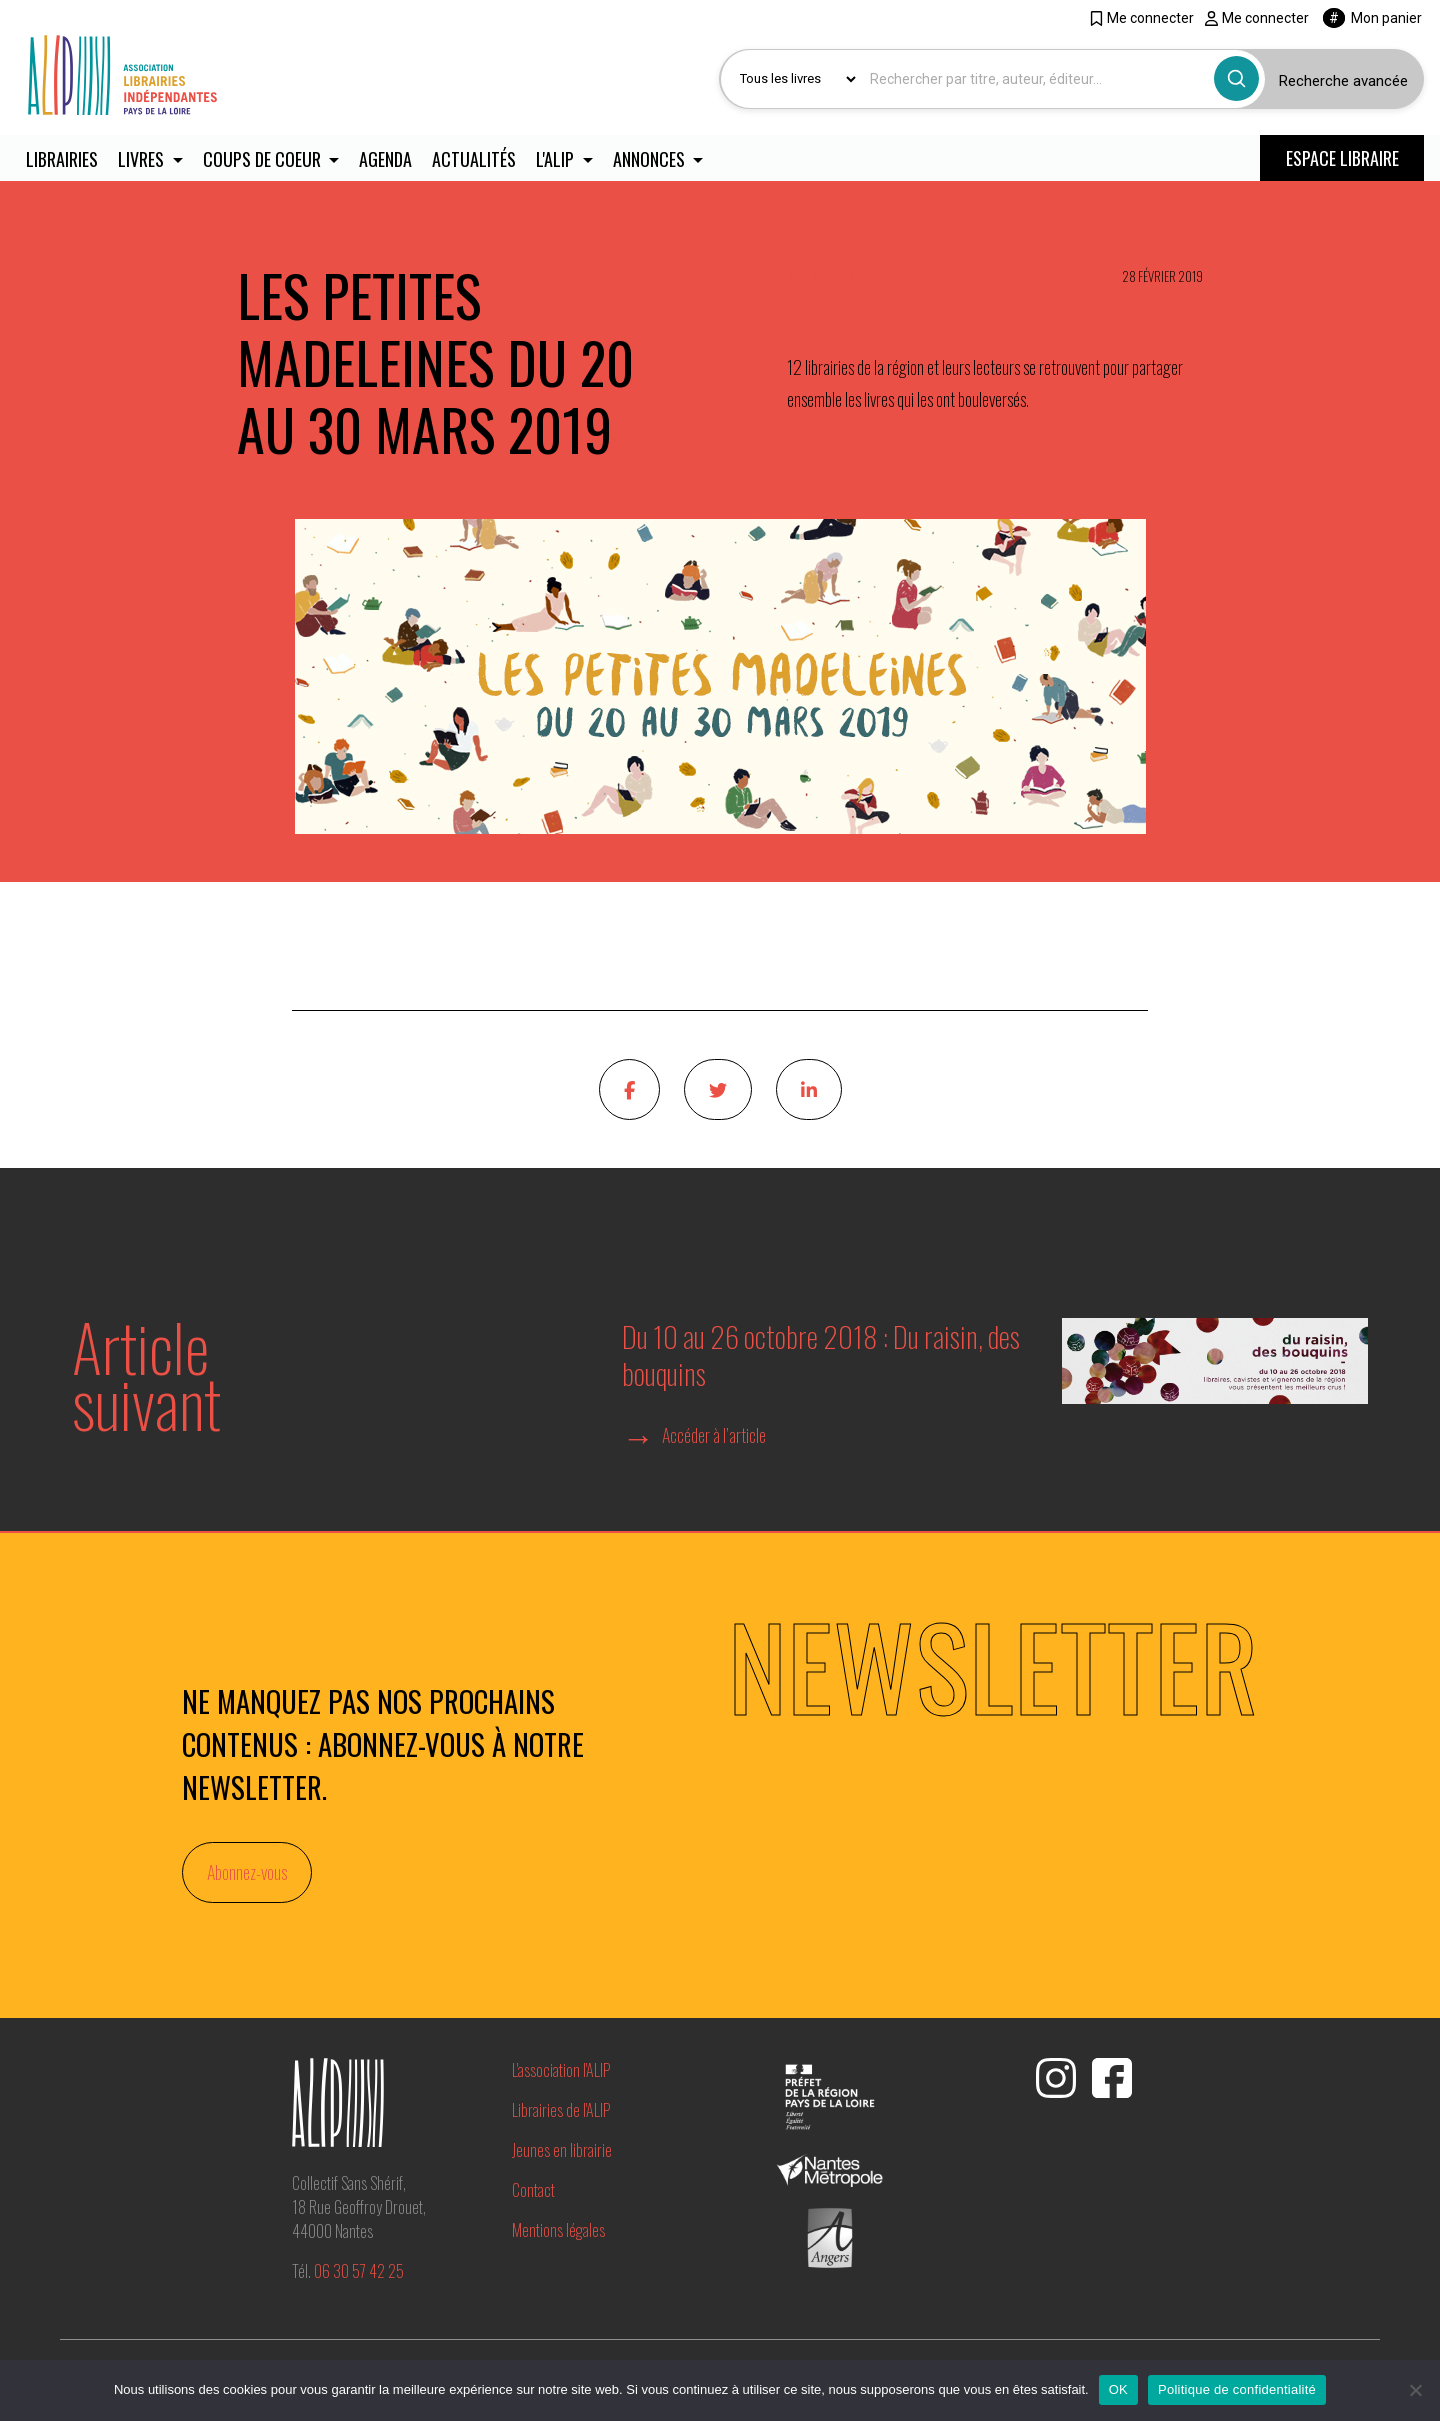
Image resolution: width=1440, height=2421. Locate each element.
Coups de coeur (265, 160)
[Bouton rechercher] (1236, 78)
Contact (533, 2191)
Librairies (62, 160)
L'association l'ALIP (561, 2071)
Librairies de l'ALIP (561, 2111)
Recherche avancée (1343, 81)
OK (1118, 2389)
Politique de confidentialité (1237, 2389)
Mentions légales (558, 2231)
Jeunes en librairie (562, 2151)
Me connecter (1141, 18)
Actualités (476, 160)
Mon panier (1372, 18)
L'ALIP (560, 160)
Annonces (654, 160)
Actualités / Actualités (845, 278)
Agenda (386, 160)
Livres (144, 160)
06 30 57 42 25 (359, 2272)
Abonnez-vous (247, 1873)
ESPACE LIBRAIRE (1342, 159)
